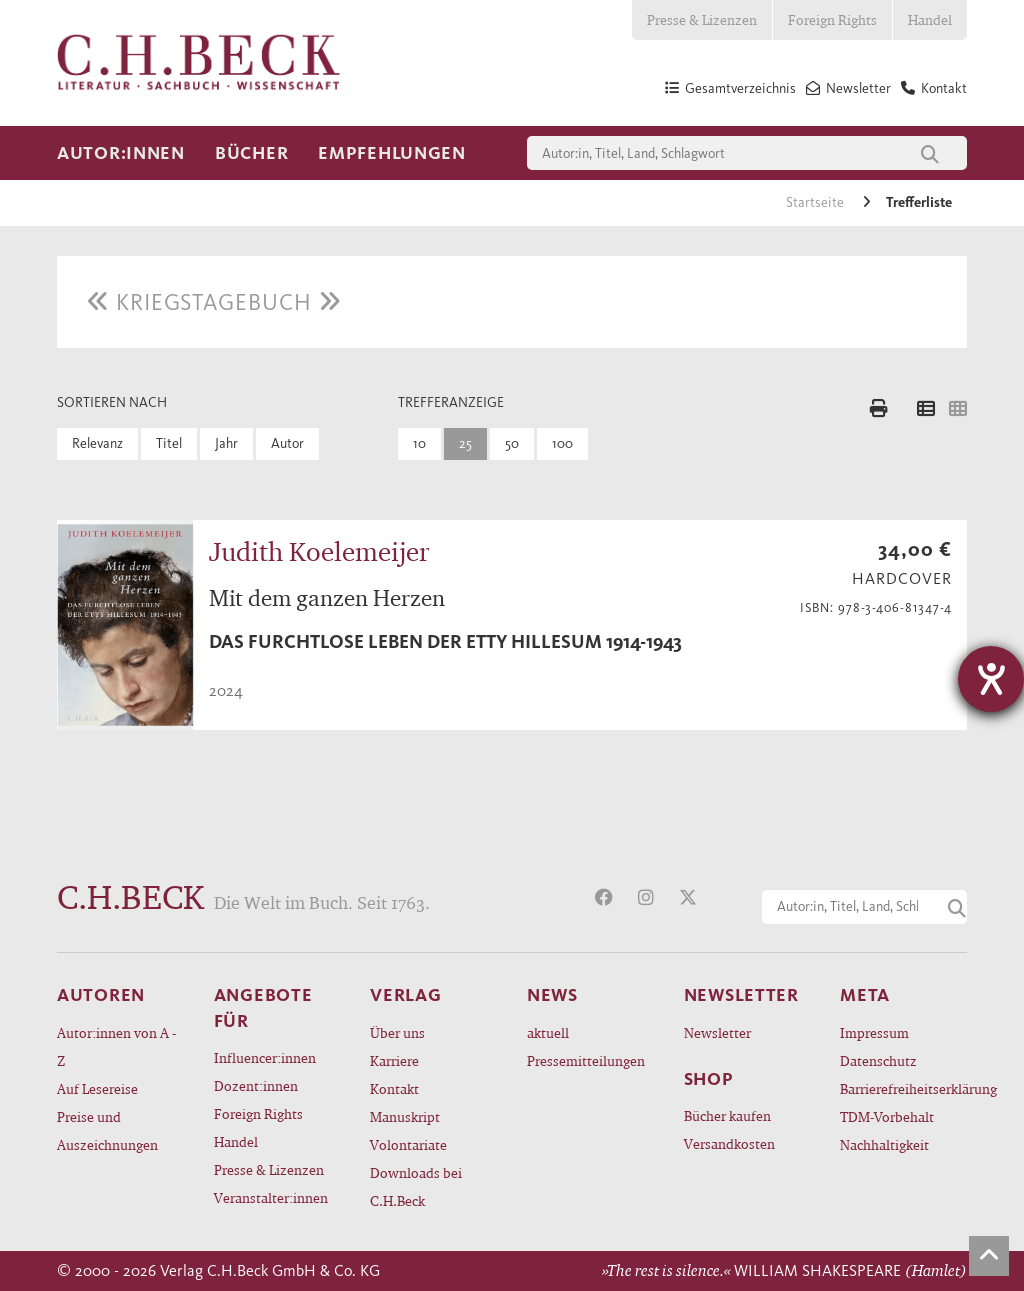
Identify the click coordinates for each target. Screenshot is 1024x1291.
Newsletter (717, 1032)
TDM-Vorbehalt (887, 1116)
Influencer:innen (265, 1057)
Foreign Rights (832, 19)
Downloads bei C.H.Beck (416, 1186)
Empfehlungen (392, 153)
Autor (287, 443)
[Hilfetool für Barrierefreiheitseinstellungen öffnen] (991, 679)
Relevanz (97, 443)
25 (465, 443)
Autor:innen (121, 153)
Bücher (251, 153)
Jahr (226, 443)
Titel (169, 443)
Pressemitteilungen (586, 1060)
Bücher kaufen (727, 1115)
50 (512, 443)
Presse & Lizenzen (702, 19)
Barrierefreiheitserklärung (903, 1088)
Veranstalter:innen (271, 1197)
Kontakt (394, 1088)
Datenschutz (878, 1060)
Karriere (394, 1060)
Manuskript (405, 1116)
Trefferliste (919, 202)
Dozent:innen (256, 1085)
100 (562, 443)
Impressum (874, 1032)
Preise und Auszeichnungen (107, 1130)
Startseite (816, 202)
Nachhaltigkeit (884, 1144)
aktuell (548, 1032)
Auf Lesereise (97, 1088)
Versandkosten (729, 1143)
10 (419, 443)
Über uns (397, 1032)
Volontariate (408, 1144)
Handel (930, 19)
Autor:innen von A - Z (116, 1046)
